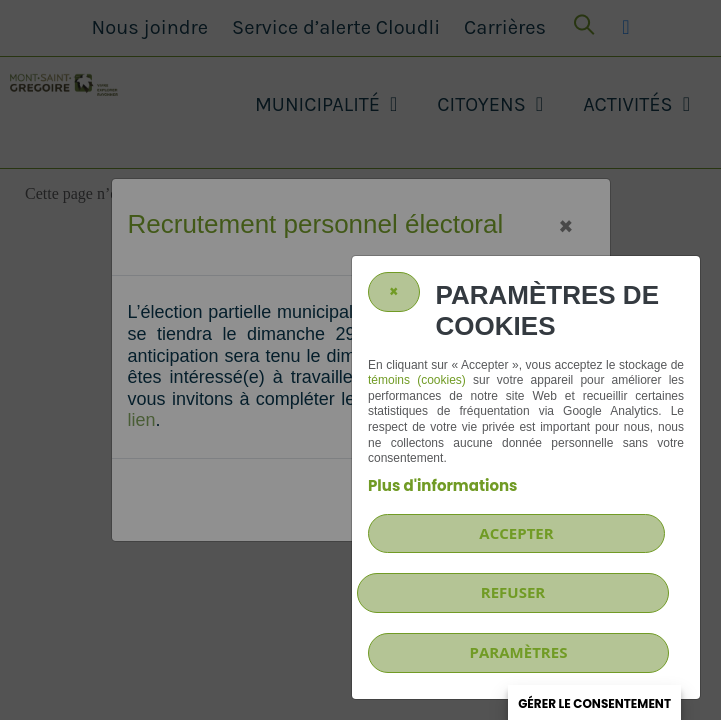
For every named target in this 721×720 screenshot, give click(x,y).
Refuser (513, 592)
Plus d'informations (442, 485)
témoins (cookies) (417, 380)
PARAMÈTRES (519, 652)
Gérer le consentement (594, 703)
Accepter (516, 533)
